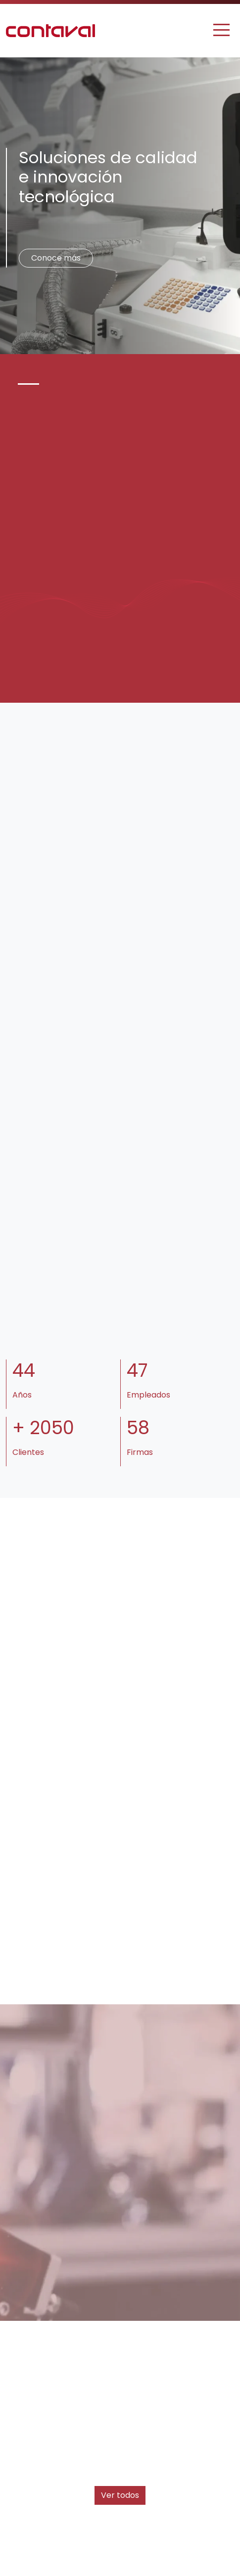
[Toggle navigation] (222, 30)
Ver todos (120, 2495)
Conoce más (56, 258)
